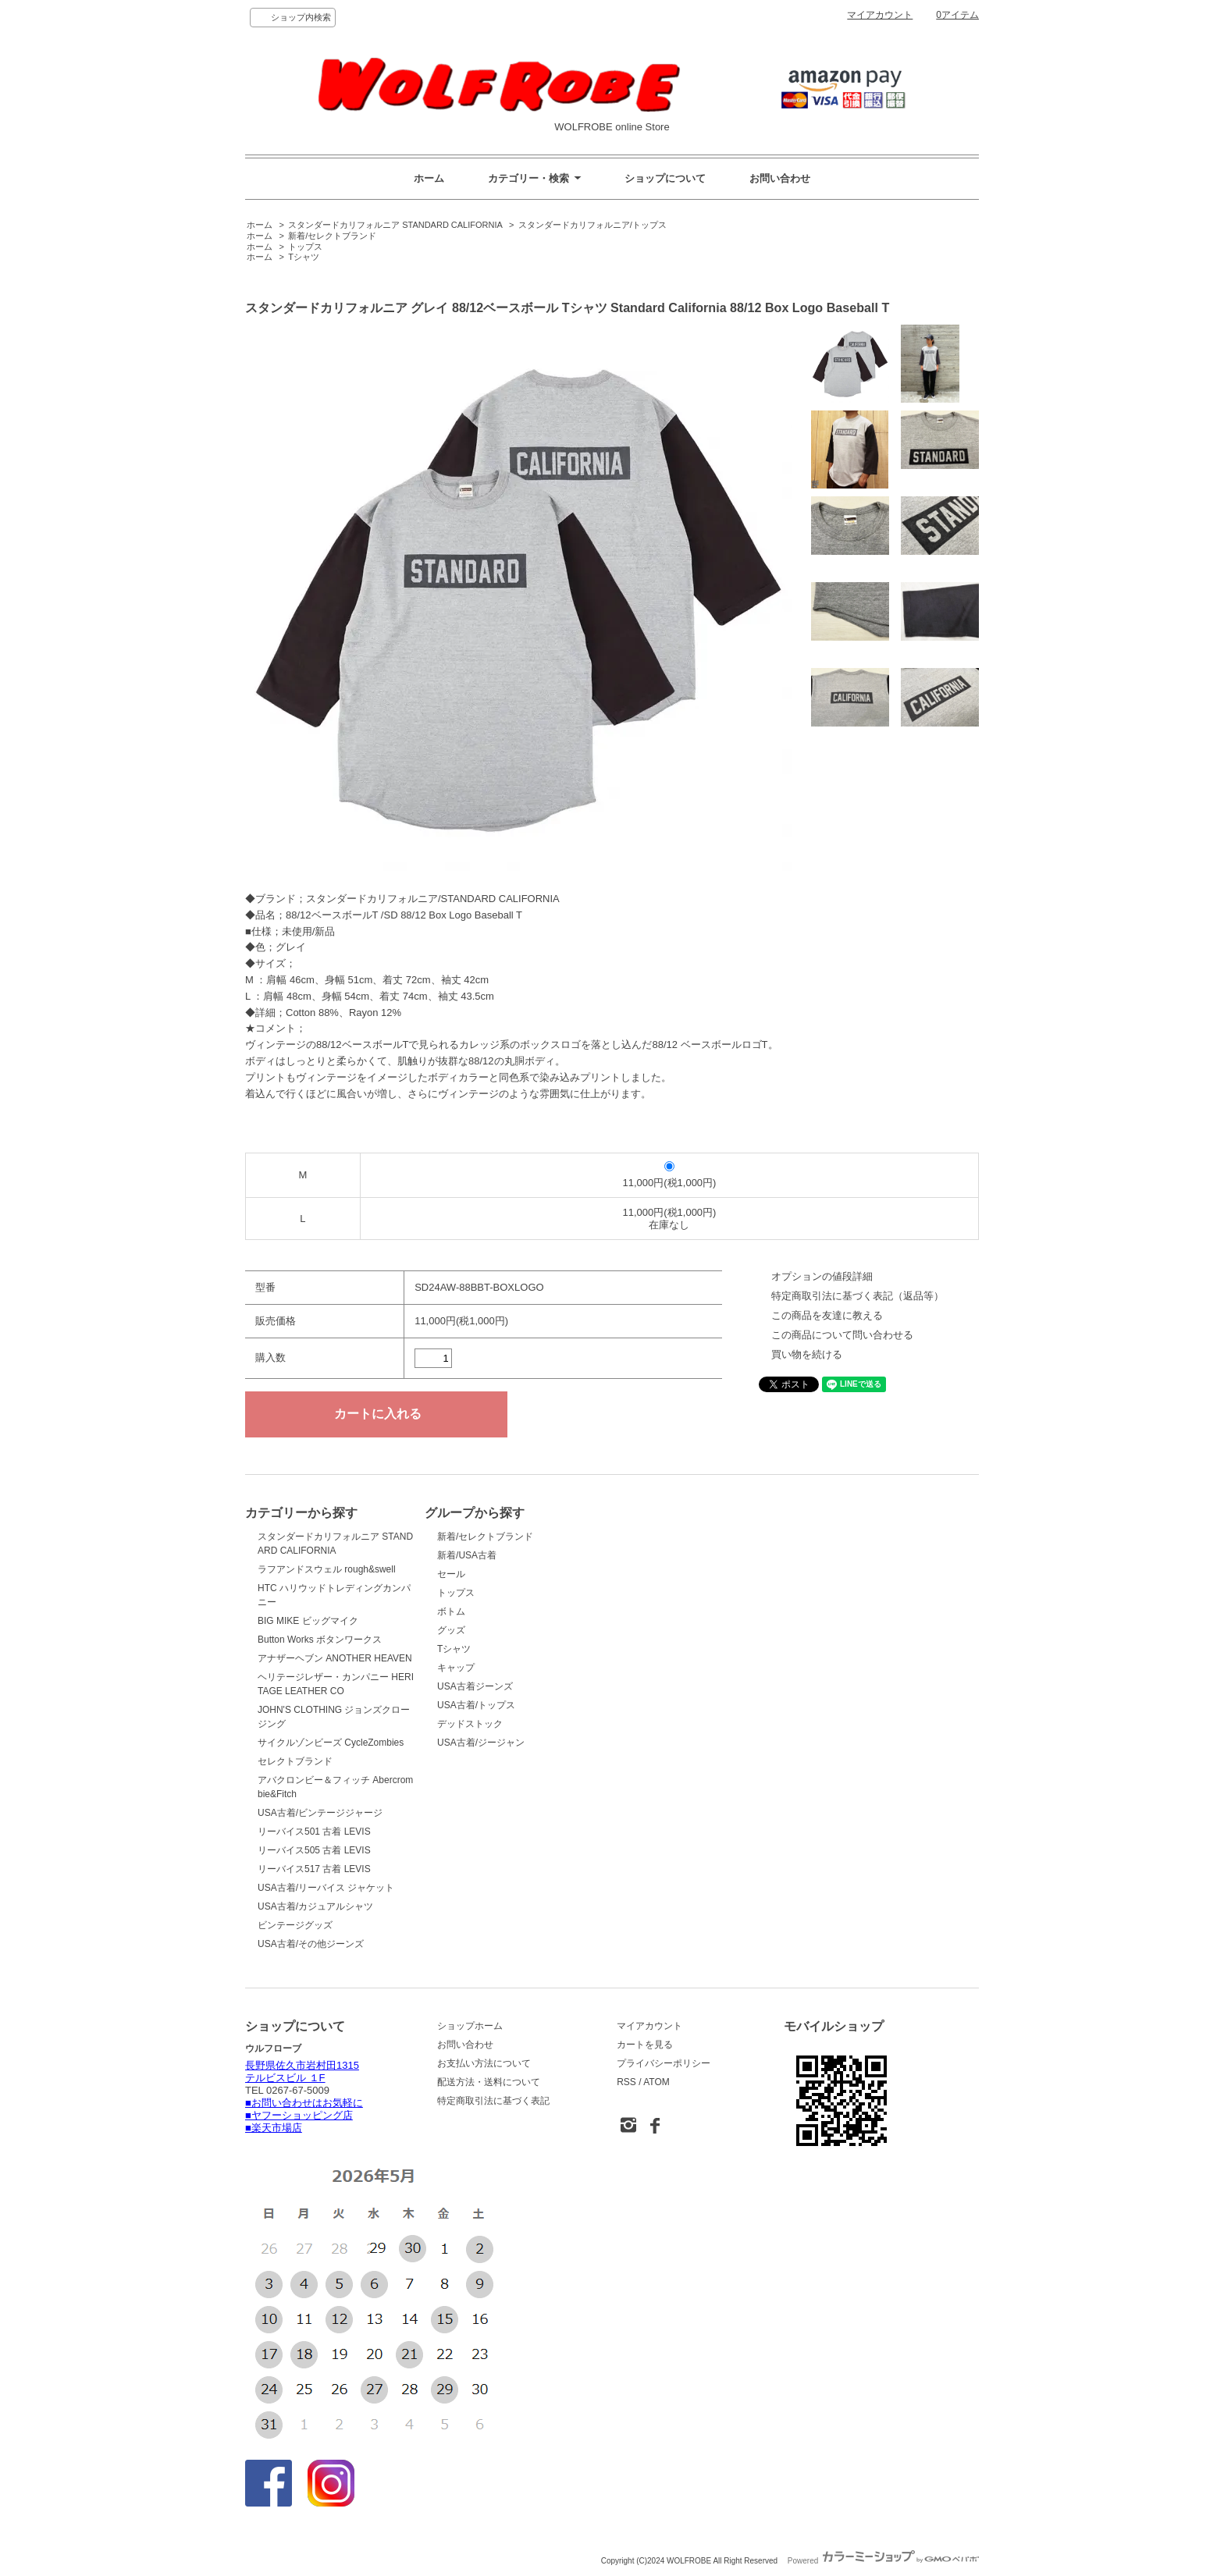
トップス (305, 246)
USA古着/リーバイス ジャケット (326, 1887)
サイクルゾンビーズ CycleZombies (331, 1742)
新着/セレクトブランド (332, 235)
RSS (626, 2082)
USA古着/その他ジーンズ (311, 1943)
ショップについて (665, 178)
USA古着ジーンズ (475, 1686)
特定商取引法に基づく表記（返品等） (857, 1296)
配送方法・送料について (488, 2082)
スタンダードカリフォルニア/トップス (592, 224)
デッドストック (470, 1723)
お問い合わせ (779, 178)
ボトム (451, 1611)
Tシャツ (303, 256)
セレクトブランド (295, 1761)
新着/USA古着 (466, 1555)
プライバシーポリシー (663, 2063)
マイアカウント (880, 14)
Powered (883, 2560)
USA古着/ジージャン (481, 1742)
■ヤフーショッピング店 (299, 2115)
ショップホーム (470, 2025)
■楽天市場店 (273, 2128)
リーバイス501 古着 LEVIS (314, 1831)
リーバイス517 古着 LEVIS (314, 1869)
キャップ (456, 1667)
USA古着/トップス (476, 1705)
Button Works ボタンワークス (320, 1639)
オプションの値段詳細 (822, 1276)
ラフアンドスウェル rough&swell (327, 1569)
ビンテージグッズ (295, 1925)
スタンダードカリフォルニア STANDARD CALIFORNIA (395, 224)
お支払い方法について (484, 2063)
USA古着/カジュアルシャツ (315, 1906)
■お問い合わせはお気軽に (304, 2103)
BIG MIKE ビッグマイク (308, 1620)
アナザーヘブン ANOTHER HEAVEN (335, 1658)
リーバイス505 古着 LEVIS (314, 1850)
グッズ (451, 1630)
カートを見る (645, 2044)
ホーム (429, 178)
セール (451, 1574)
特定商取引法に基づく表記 (493, 2100)
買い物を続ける (806, 1354)
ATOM (656, 2082)
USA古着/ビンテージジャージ (320, 1812)
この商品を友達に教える (827, 1315)
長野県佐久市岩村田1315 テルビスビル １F (302, 2071)
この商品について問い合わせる (842, 1335)
